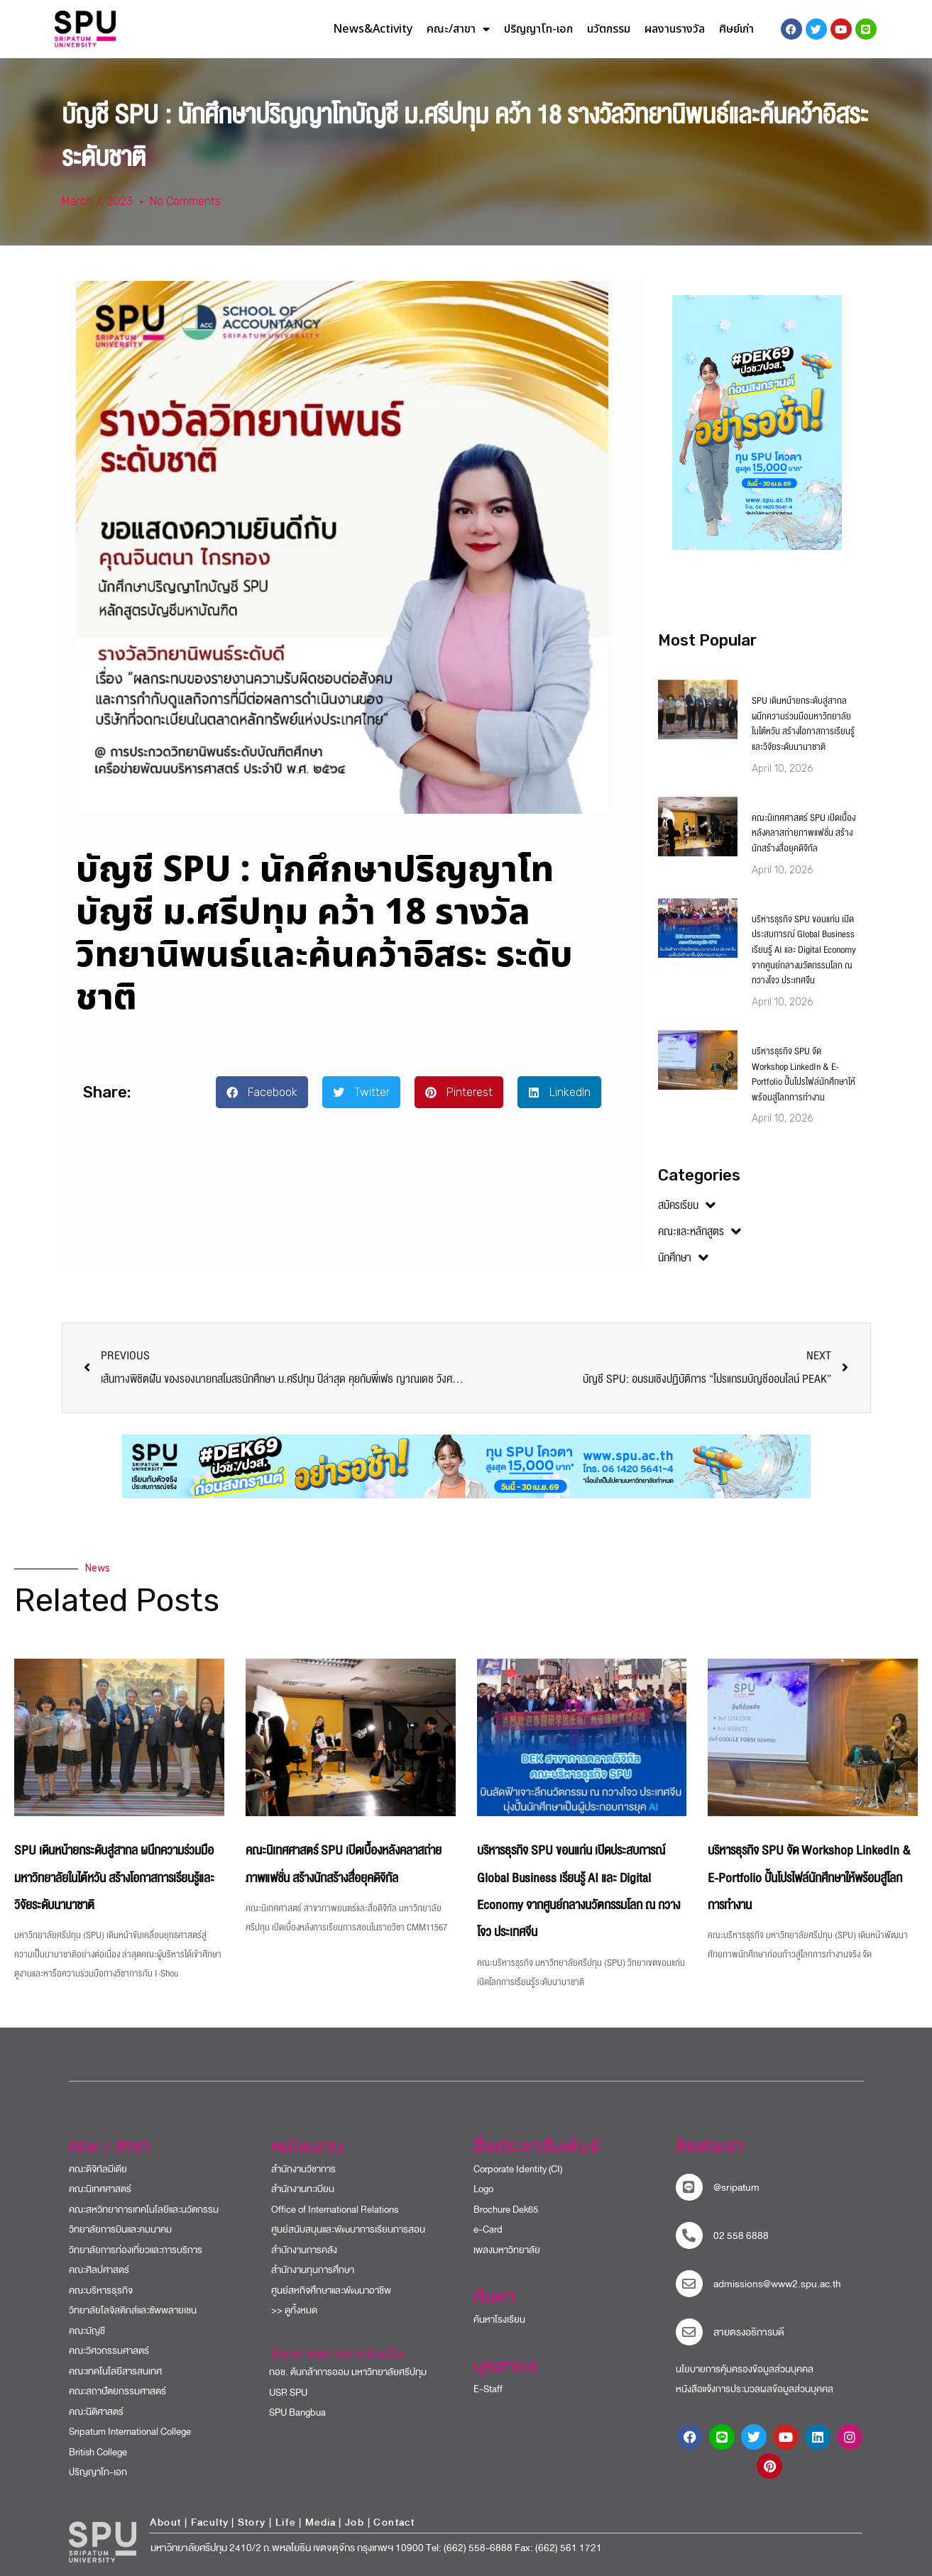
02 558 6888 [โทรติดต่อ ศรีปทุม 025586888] (741, 2236)
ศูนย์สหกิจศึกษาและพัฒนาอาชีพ (331, 2290)
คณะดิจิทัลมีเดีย (98, 2169)
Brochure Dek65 (505, 2209)
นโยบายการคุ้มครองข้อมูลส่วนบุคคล (744, 2369)
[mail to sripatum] (689, 2283)
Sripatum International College (130, 2431)
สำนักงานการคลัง (304, 2250)
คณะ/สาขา (458, 29)
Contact (394, 2522)
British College (98, 2452)
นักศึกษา (683, 1258)
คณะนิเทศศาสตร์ (100, 2189)
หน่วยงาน (307, 2147)
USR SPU (282, 2392)
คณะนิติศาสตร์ (96, 2411)
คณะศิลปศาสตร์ (99, 2269)
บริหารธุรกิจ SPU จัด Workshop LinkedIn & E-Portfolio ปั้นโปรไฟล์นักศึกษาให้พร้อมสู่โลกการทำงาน (803, 1074)
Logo (483, 2189)
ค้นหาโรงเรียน (499, 2319)
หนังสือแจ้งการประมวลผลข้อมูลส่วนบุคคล (754, 2389)
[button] (262, 1092)
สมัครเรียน (687, 1205)
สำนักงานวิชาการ (303, 2169)
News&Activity (372, 29)
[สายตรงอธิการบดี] (689, 2331)
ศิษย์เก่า (736, 29)
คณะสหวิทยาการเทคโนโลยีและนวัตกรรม (144, 2209)
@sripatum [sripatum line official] (736, 2187)
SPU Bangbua (291, 2412)
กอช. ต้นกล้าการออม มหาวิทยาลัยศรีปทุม (342, 2372)
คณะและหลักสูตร (699, 1231)
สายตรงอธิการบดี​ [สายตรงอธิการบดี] (748, 2332)
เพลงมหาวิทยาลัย (506, 2250)
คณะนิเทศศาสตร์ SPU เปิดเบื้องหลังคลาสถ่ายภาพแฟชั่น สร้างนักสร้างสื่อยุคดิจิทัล (803, 833)
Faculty (210, 2522)
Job (354, 2522)
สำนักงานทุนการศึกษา (312, 2269)
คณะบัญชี (87, 2330)
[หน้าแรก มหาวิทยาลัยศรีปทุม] (103, 2542)
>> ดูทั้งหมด (294, 2310)
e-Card (488, 2229)
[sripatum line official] (689, 2187)
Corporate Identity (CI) (517, 2169)
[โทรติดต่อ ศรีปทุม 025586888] (689, 2235)
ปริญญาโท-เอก (538, 29)
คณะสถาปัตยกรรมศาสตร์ (117, 2391)
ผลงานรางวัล (675, 29)
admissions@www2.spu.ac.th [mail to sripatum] (777, 2284)
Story (252, 2522)
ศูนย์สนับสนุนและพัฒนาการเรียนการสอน (348, 2229)
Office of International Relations (334, 2209)
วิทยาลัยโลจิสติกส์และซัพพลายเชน (133, 2310)
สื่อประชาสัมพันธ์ (537, 2147)
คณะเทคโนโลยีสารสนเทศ (115, 2371)
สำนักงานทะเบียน (302, 2189)
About (165, 2522)
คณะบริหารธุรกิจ (101, 2290)
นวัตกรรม (608, 29)
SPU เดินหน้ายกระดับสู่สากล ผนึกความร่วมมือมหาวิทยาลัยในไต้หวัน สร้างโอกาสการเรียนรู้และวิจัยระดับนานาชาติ (803, 724)
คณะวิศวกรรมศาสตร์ (109, 2350)
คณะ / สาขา (109, 2147)
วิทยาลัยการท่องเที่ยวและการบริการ (135, 2250)
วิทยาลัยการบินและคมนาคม (120, 2229)
